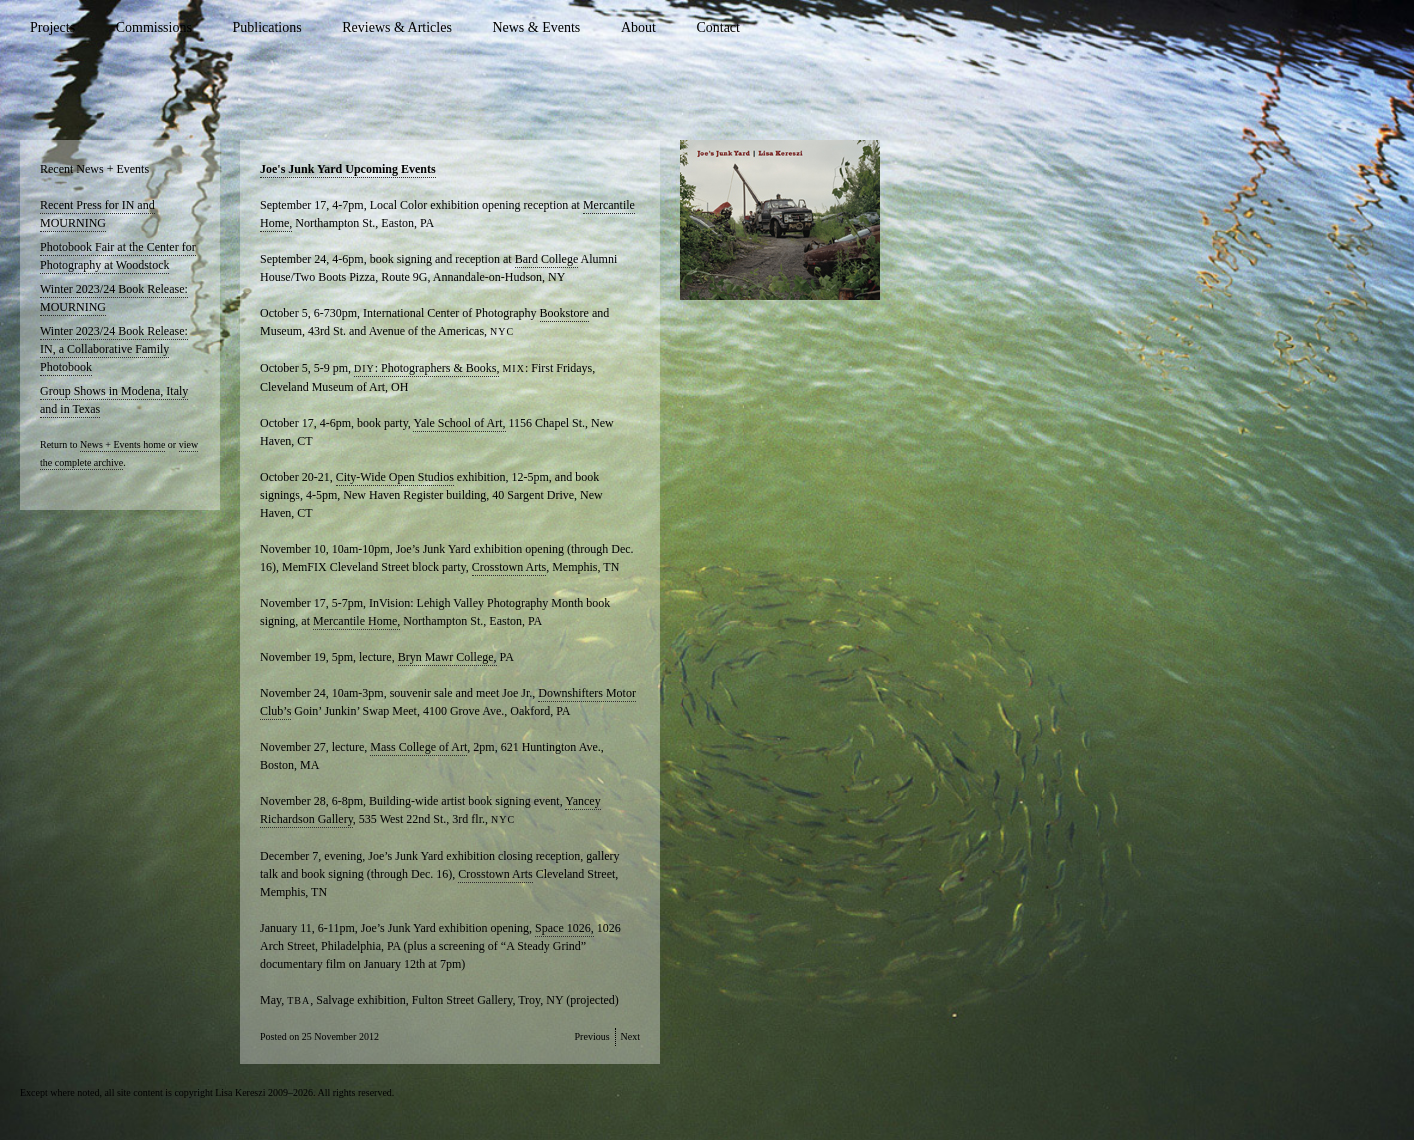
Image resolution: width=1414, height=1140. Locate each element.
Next (630, 1036)
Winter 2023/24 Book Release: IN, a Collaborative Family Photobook (114, 349)
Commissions (154, 27)
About (638, 27)
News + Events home (122, 444)
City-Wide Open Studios (395, 477)
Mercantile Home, (356, 621)
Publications (266, 27)
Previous (592, 1036)
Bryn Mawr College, (447, 657)
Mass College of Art (418, 747)
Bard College (547, 259)
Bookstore (564, 313)
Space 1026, (564, 928)
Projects (52, 27)
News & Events (536, 27)
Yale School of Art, (459, 423)
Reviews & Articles (397, 27)
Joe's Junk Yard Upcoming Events (348, 169)
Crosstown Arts (509, 567)
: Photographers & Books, (426, 368)
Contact (718, 27)
